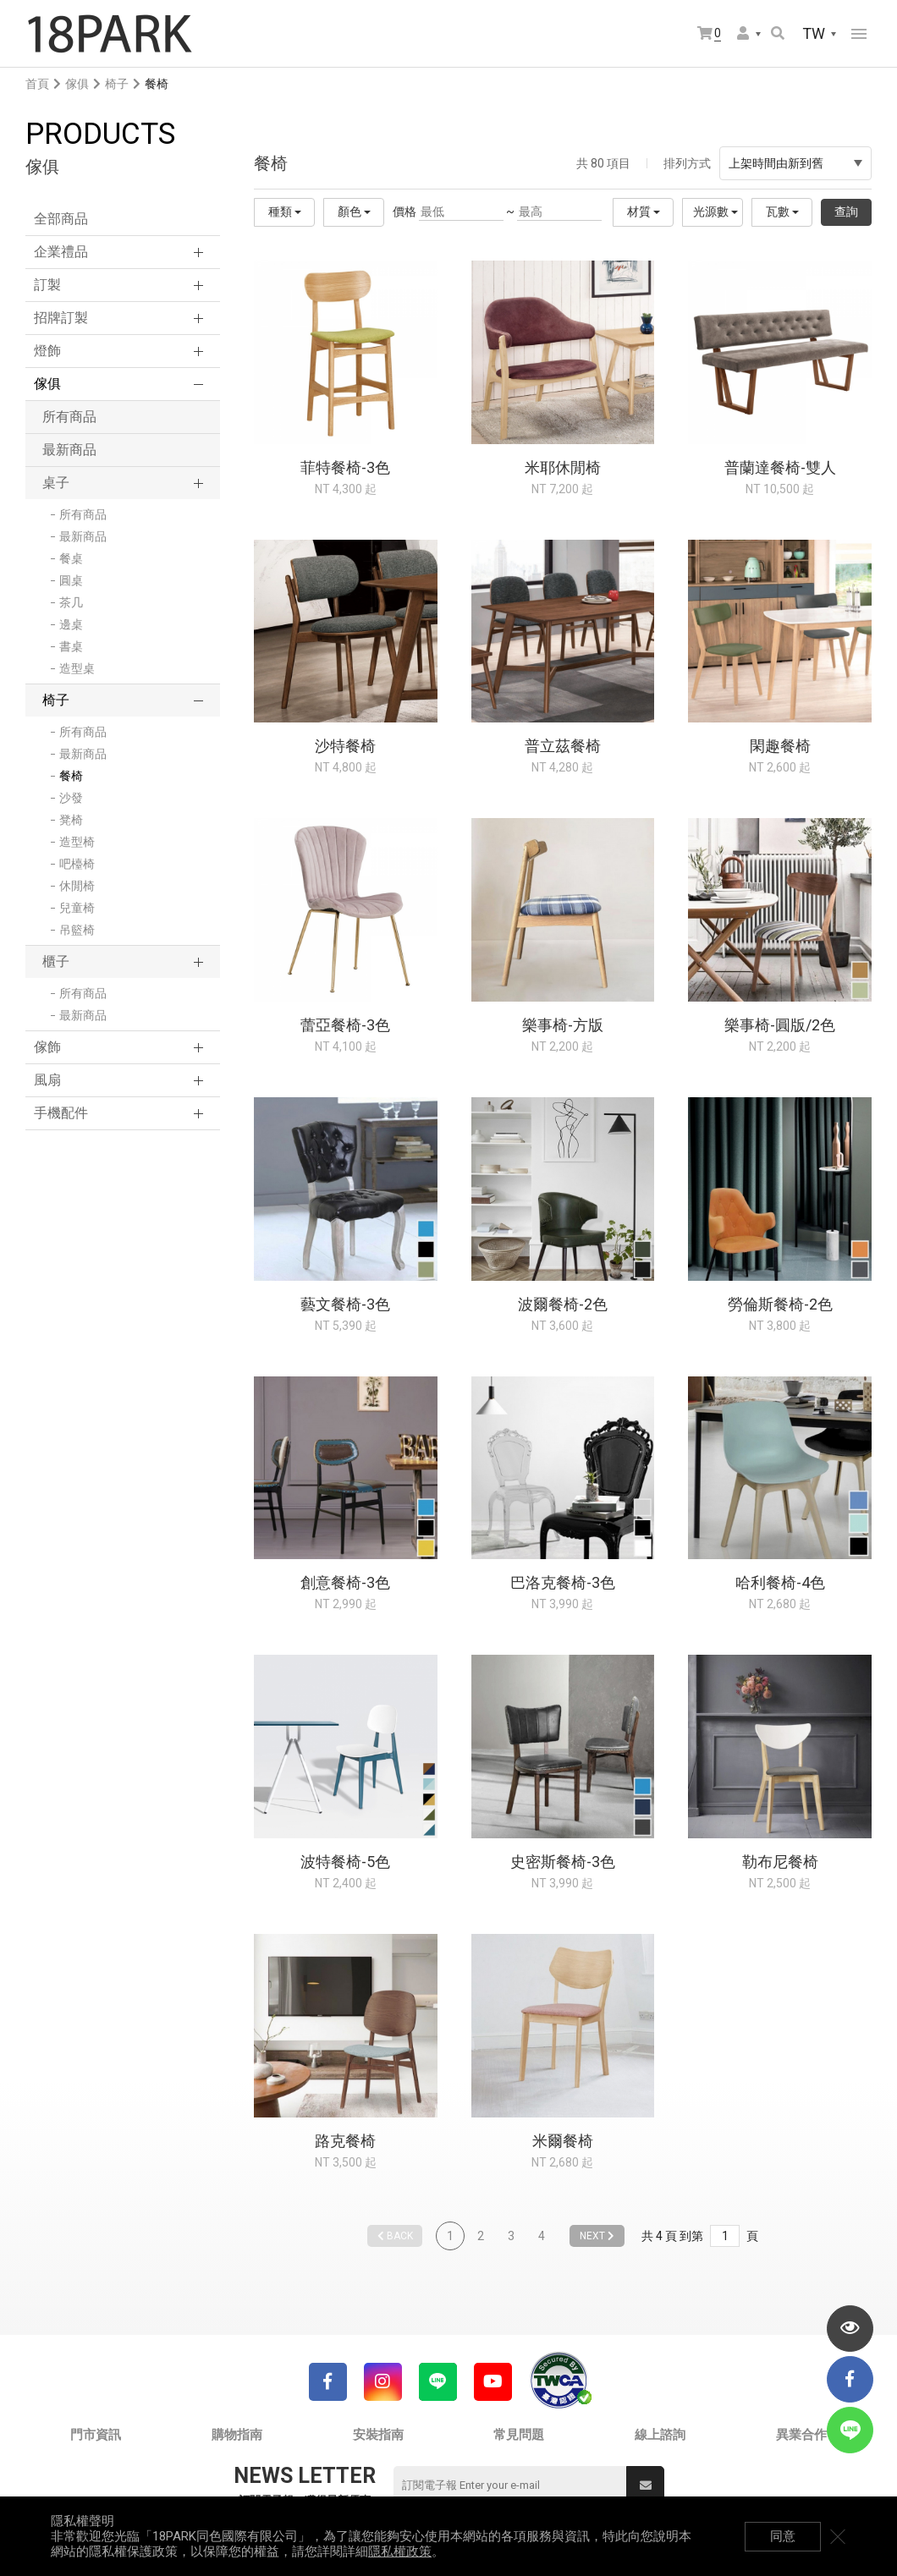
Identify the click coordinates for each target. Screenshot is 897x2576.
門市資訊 (95, 2434)
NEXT (597, 2236)
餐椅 (71, 776)
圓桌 (71, 580)
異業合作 (801, 2434)
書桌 (71, 646)
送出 (646, 2485)
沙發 (71, 798)
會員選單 (743, 33)
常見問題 (518, 2434)
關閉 (837, 2536)
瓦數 (782, 211)
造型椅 (77, 842)
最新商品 (69, 450)
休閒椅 (77, 886)
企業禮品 (61, 252)
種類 (284, 211)
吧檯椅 (77, 864)
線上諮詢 (660, 2434)
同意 (782, 2536)
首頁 (37, 84)
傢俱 (77, 84)
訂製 (47, 285)
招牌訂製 (61, 318)
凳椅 (71, 820)
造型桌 (77, 668)
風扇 (47, 1080)
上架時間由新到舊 (795, 163)
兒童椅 (77, 908)
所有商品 (69, 417)
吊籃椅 (77, 929)
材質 (643, 211)
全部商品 (61, 219)
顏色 (354, 211)
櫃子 (55, 961)
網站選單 (859, 34)
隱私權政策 (400, 2551)
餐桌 (71, 558)
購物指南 (237, 2434)
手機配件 (61, 1113)
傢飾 (47, 1047)
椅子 (117, 84)
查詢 (846, 211)
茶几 (71, 602)
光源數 (715, 211)
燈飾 (47, 351)
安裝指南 (378, 2434)
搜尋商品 (777, 33)
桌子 (55, 483)
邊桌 (71, 624)
